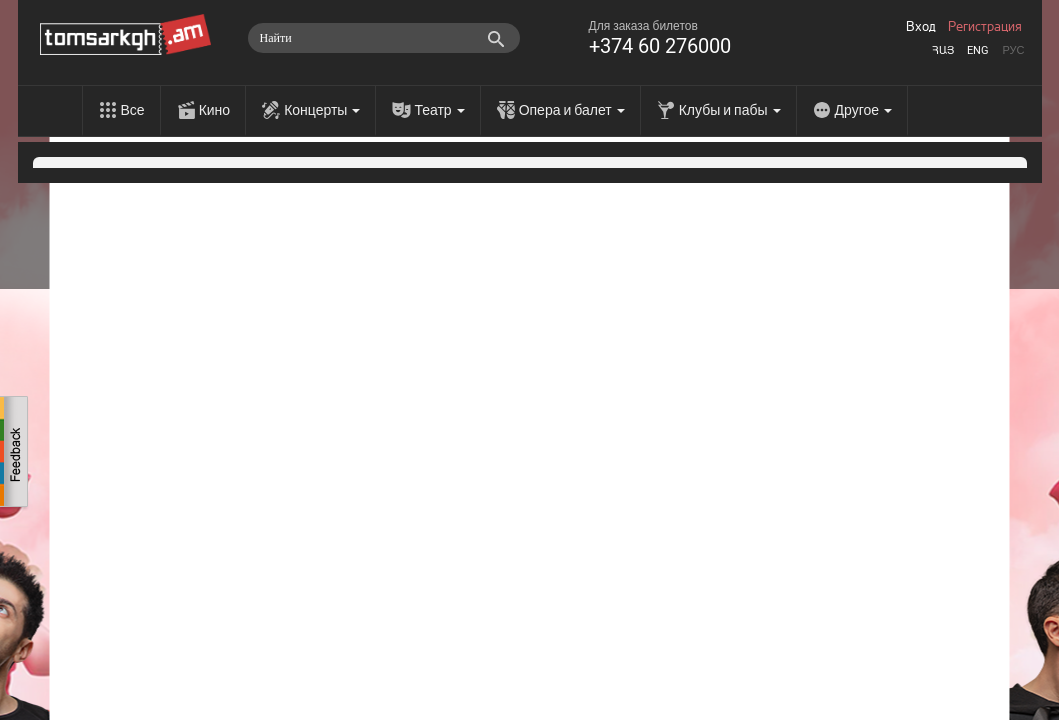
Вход (921, 27)
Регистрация (985, 27)
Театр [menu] (439, 110)
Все (133, 110)
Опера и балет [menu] (572, 110)
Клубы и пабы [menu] (730, 110)
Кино (215, 110)
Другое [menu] (863, 110)
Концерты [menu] (322, 110)
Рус (1013, 50)
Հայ (943, 50)
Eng (978, 50)
